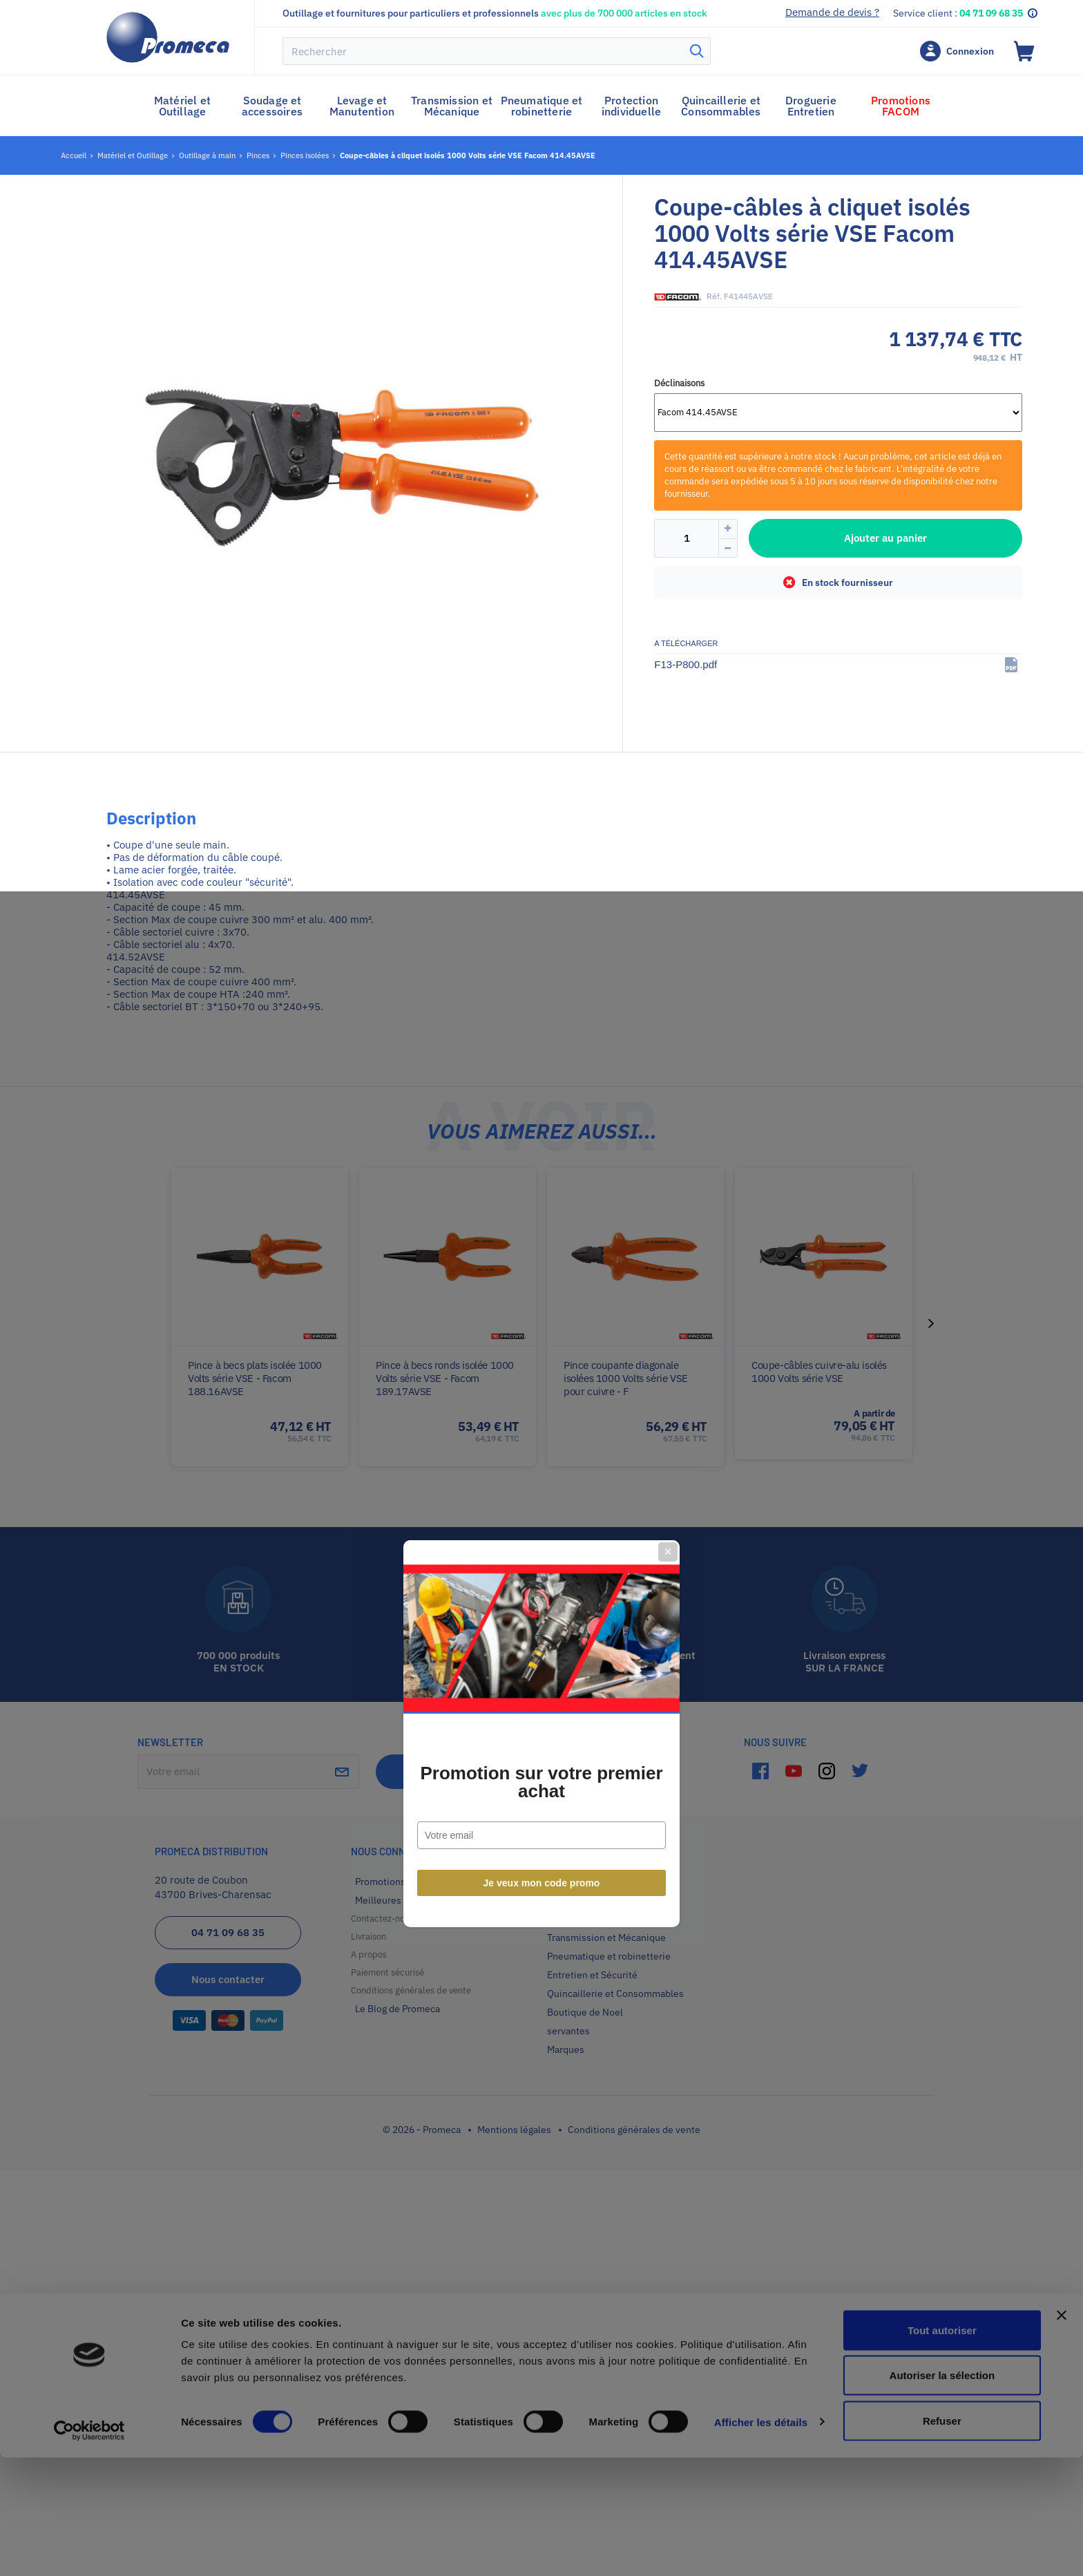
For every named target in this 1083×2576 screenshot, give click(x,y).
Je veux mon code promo (541, 1437)
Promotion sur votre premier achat (541, 1337)
